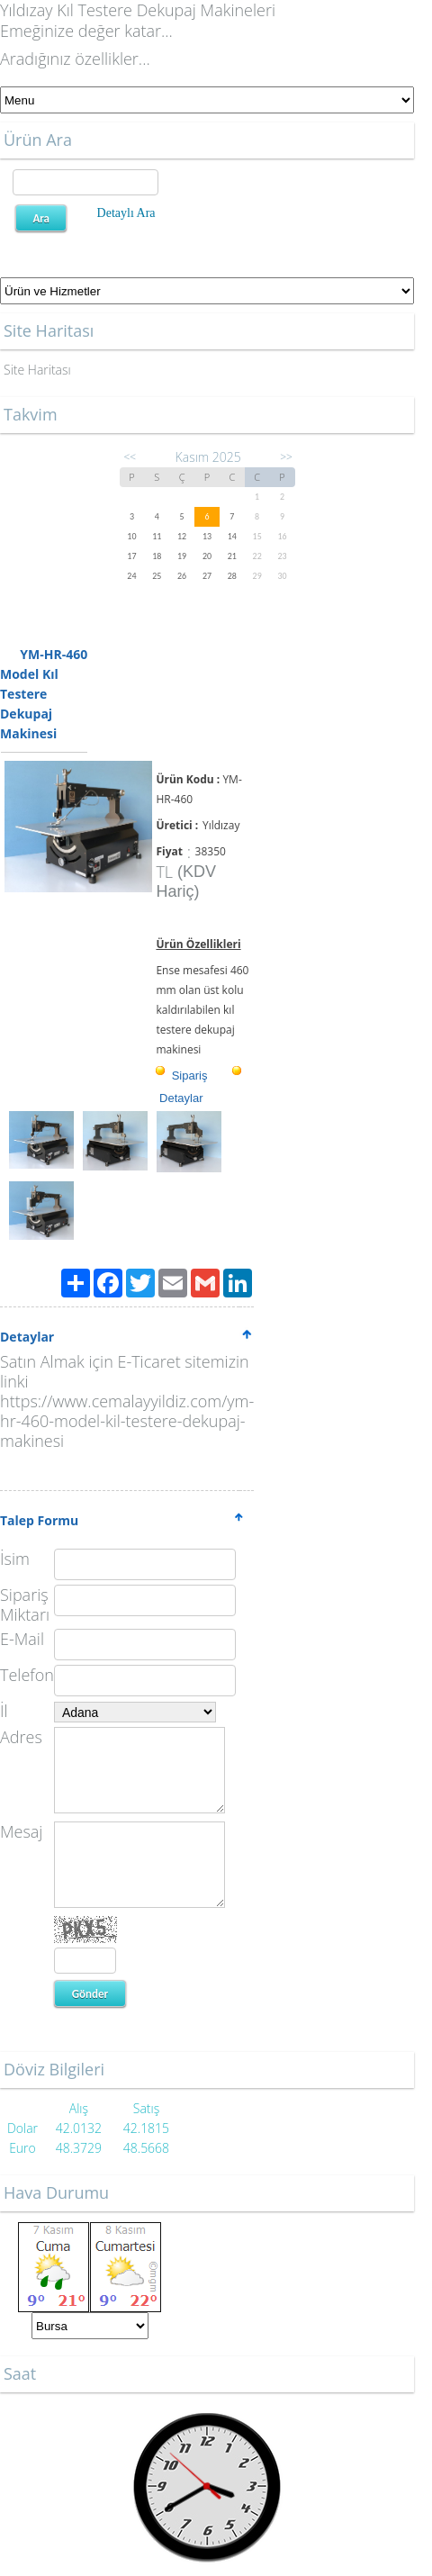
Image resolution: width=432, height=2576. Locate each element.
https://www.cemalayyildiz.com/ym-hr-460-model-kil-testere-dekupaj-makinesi (127, 1420)
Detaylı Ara (126, 213)
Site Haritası (37, 369)
